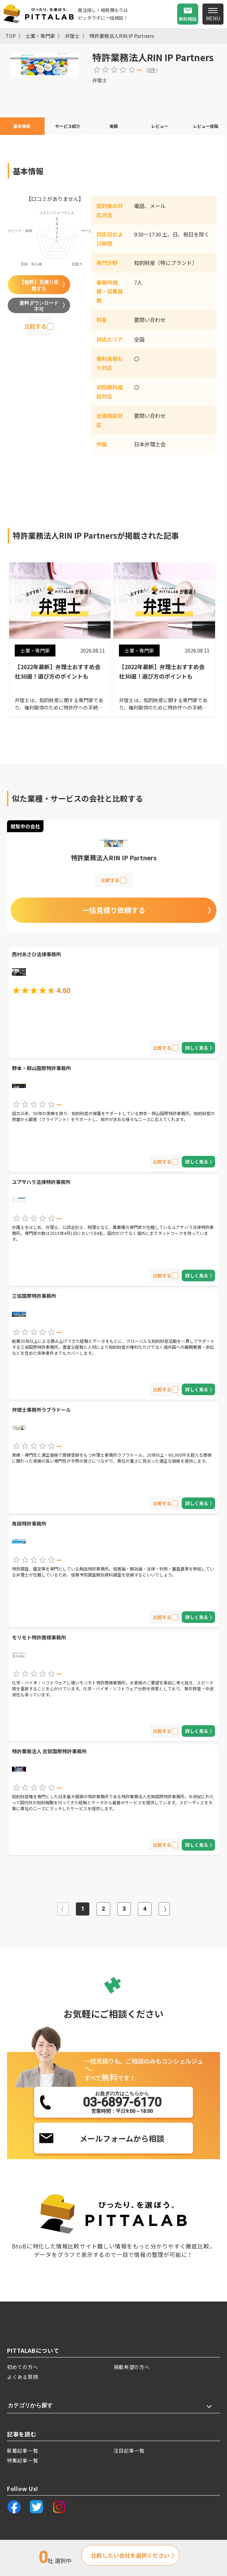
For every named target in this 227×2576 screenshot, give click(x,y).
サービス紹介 (67, 126)
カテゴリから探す (30, 2405)
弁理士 (72, 35)
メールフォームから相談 (122, 2138)
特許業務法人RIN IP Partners (121, 35)
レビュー (159, 126)
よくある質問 (22, 2376)
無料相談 (188, 18)
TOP (11, 35)
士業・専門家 (40, 35)
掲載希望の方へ (132, 2366)
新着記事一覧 (22, 2450)
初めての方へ (22, 2366)
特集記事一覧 (22, 2460)
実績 (113, 126)
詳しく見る (196, 1047)
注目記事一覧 (129, 2450)
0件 (152, 69)
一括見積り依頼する (113, 910)
